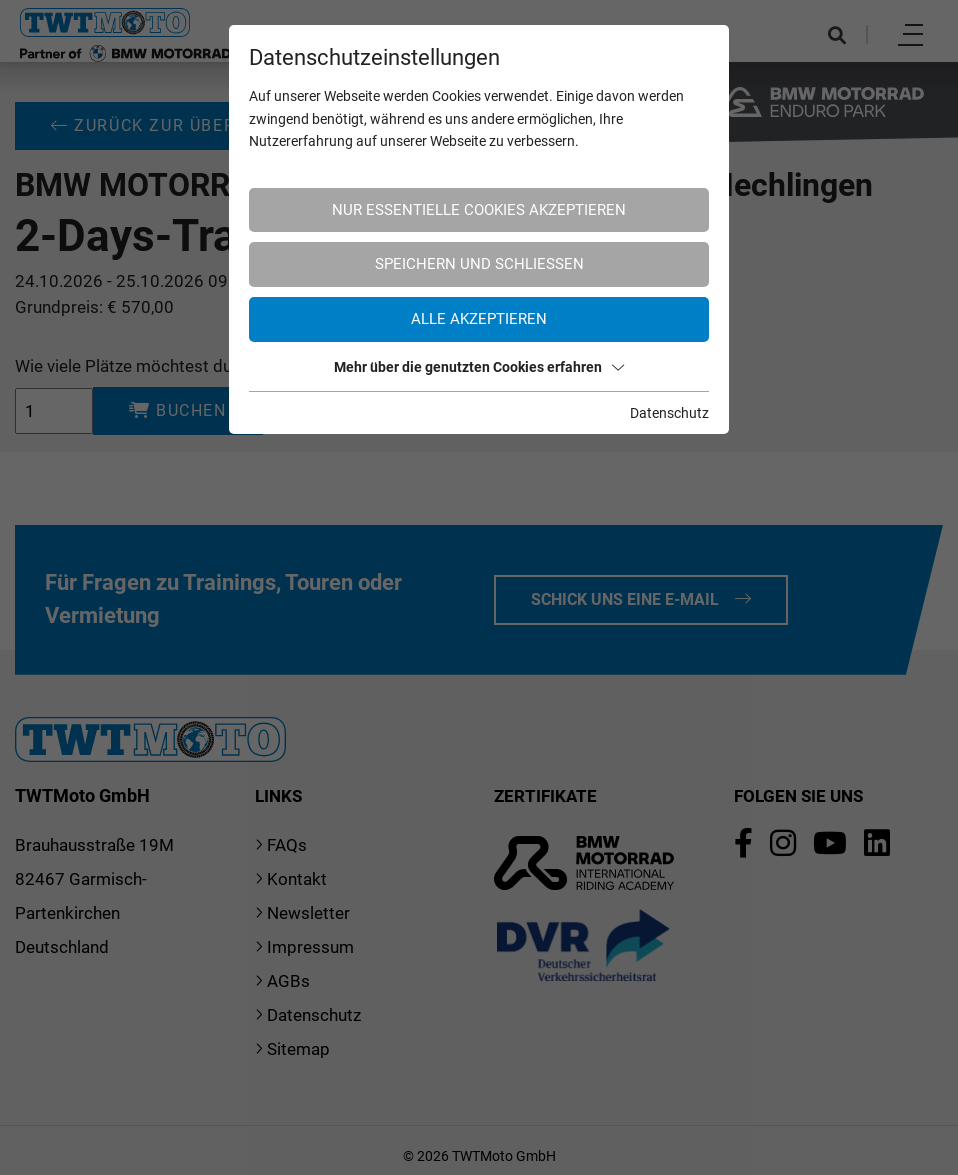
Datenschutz (669, 413)
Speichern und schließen (479, 264)
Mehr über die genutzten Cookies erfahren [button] (479, 367)
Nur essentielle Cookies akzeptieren (479, 210)
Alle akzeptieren (479, 319)
